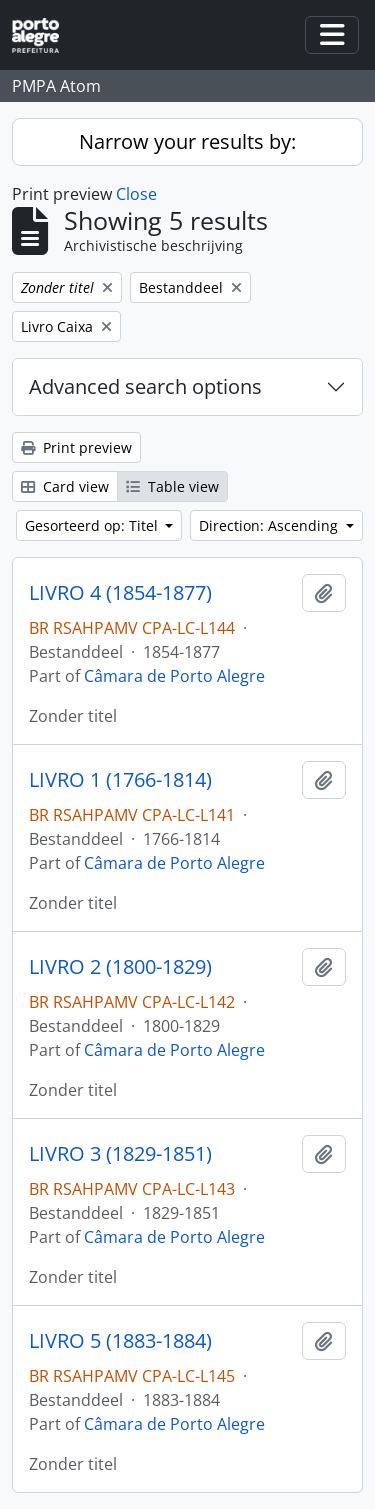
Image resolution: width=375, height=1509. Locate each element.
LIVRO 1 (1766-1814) (120, 780)
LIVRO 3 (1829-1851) (120, 1154)
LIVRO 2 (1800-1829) (120, 967)
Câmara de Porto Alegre (174, 676)
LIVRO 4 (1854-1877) (120, 593)
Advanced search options (145, 386)
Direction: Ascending (270, 525)
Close (136, 194)
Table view (172, 486)
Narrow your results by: (187, 141)
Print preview (76, 447)
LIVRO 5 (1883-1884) (120, 1341)
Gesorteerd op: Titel (93, 525)
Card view (65, 486)
